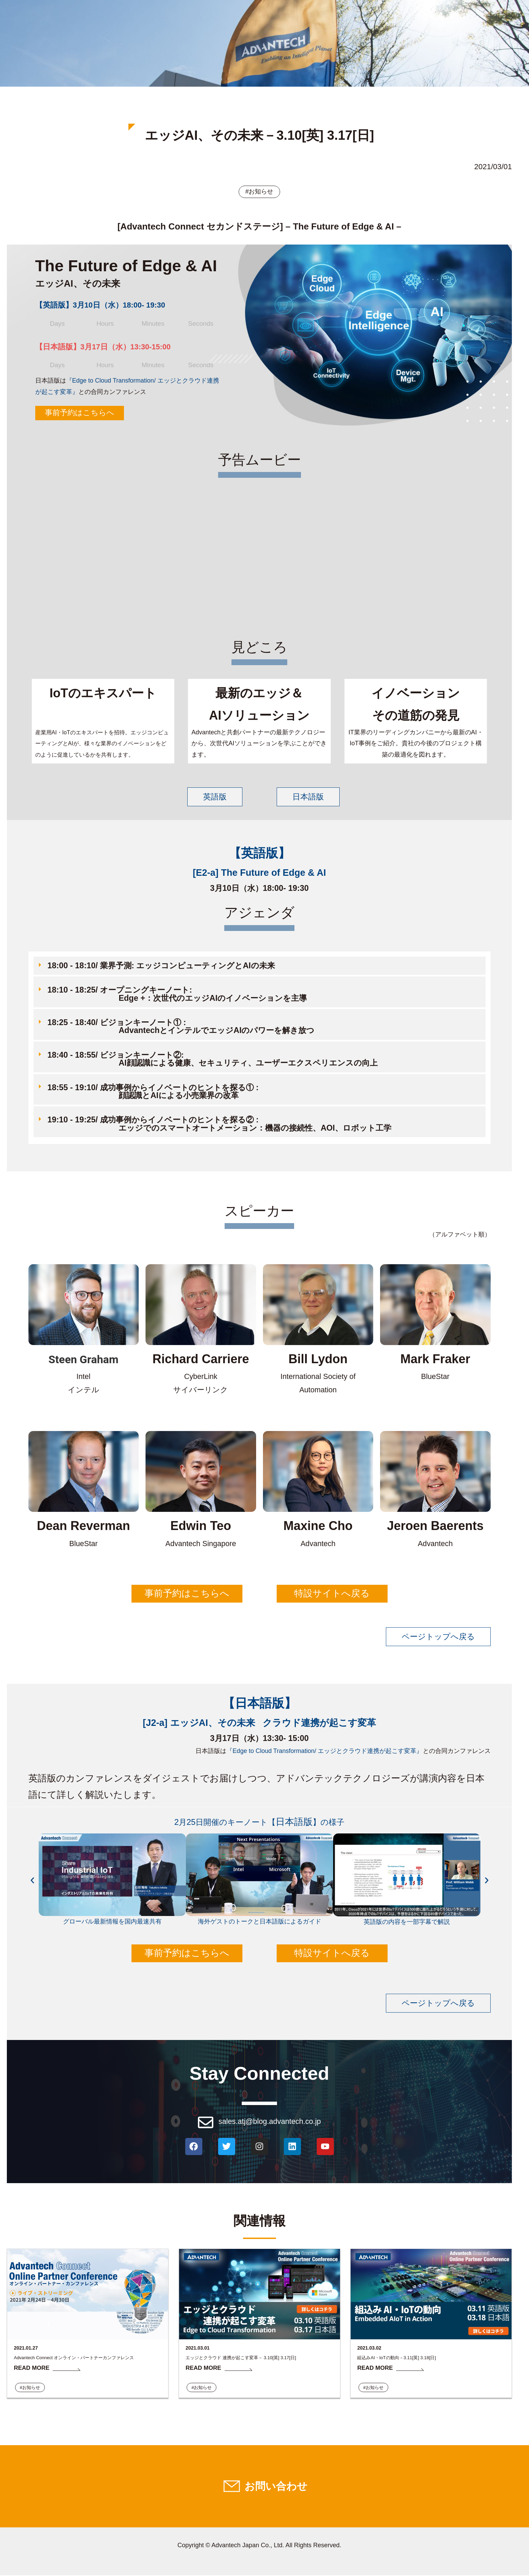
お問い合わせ (275, 2486)
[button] (260, 966)
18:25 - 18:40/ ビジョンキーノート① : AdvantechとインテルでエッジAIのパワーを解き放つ (177, 1026)
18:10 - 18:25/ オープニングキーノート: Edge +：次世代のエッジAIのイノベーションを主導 (173, 994)
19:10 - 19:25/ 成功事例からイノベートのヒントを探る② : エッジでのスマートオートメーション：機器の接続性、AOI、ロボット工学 (215, 1124)
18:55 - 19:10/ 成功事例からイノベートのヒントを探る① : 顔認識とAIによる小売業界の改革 (149, 1091)
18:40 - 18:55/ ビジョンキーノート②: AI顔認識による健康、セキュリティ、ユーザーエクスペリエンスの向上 (208, 1058)
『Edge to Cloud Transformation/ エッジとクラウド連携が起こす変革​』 (324, 1751)
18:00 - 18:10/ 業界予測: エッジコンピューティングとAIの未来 (161, 965)
